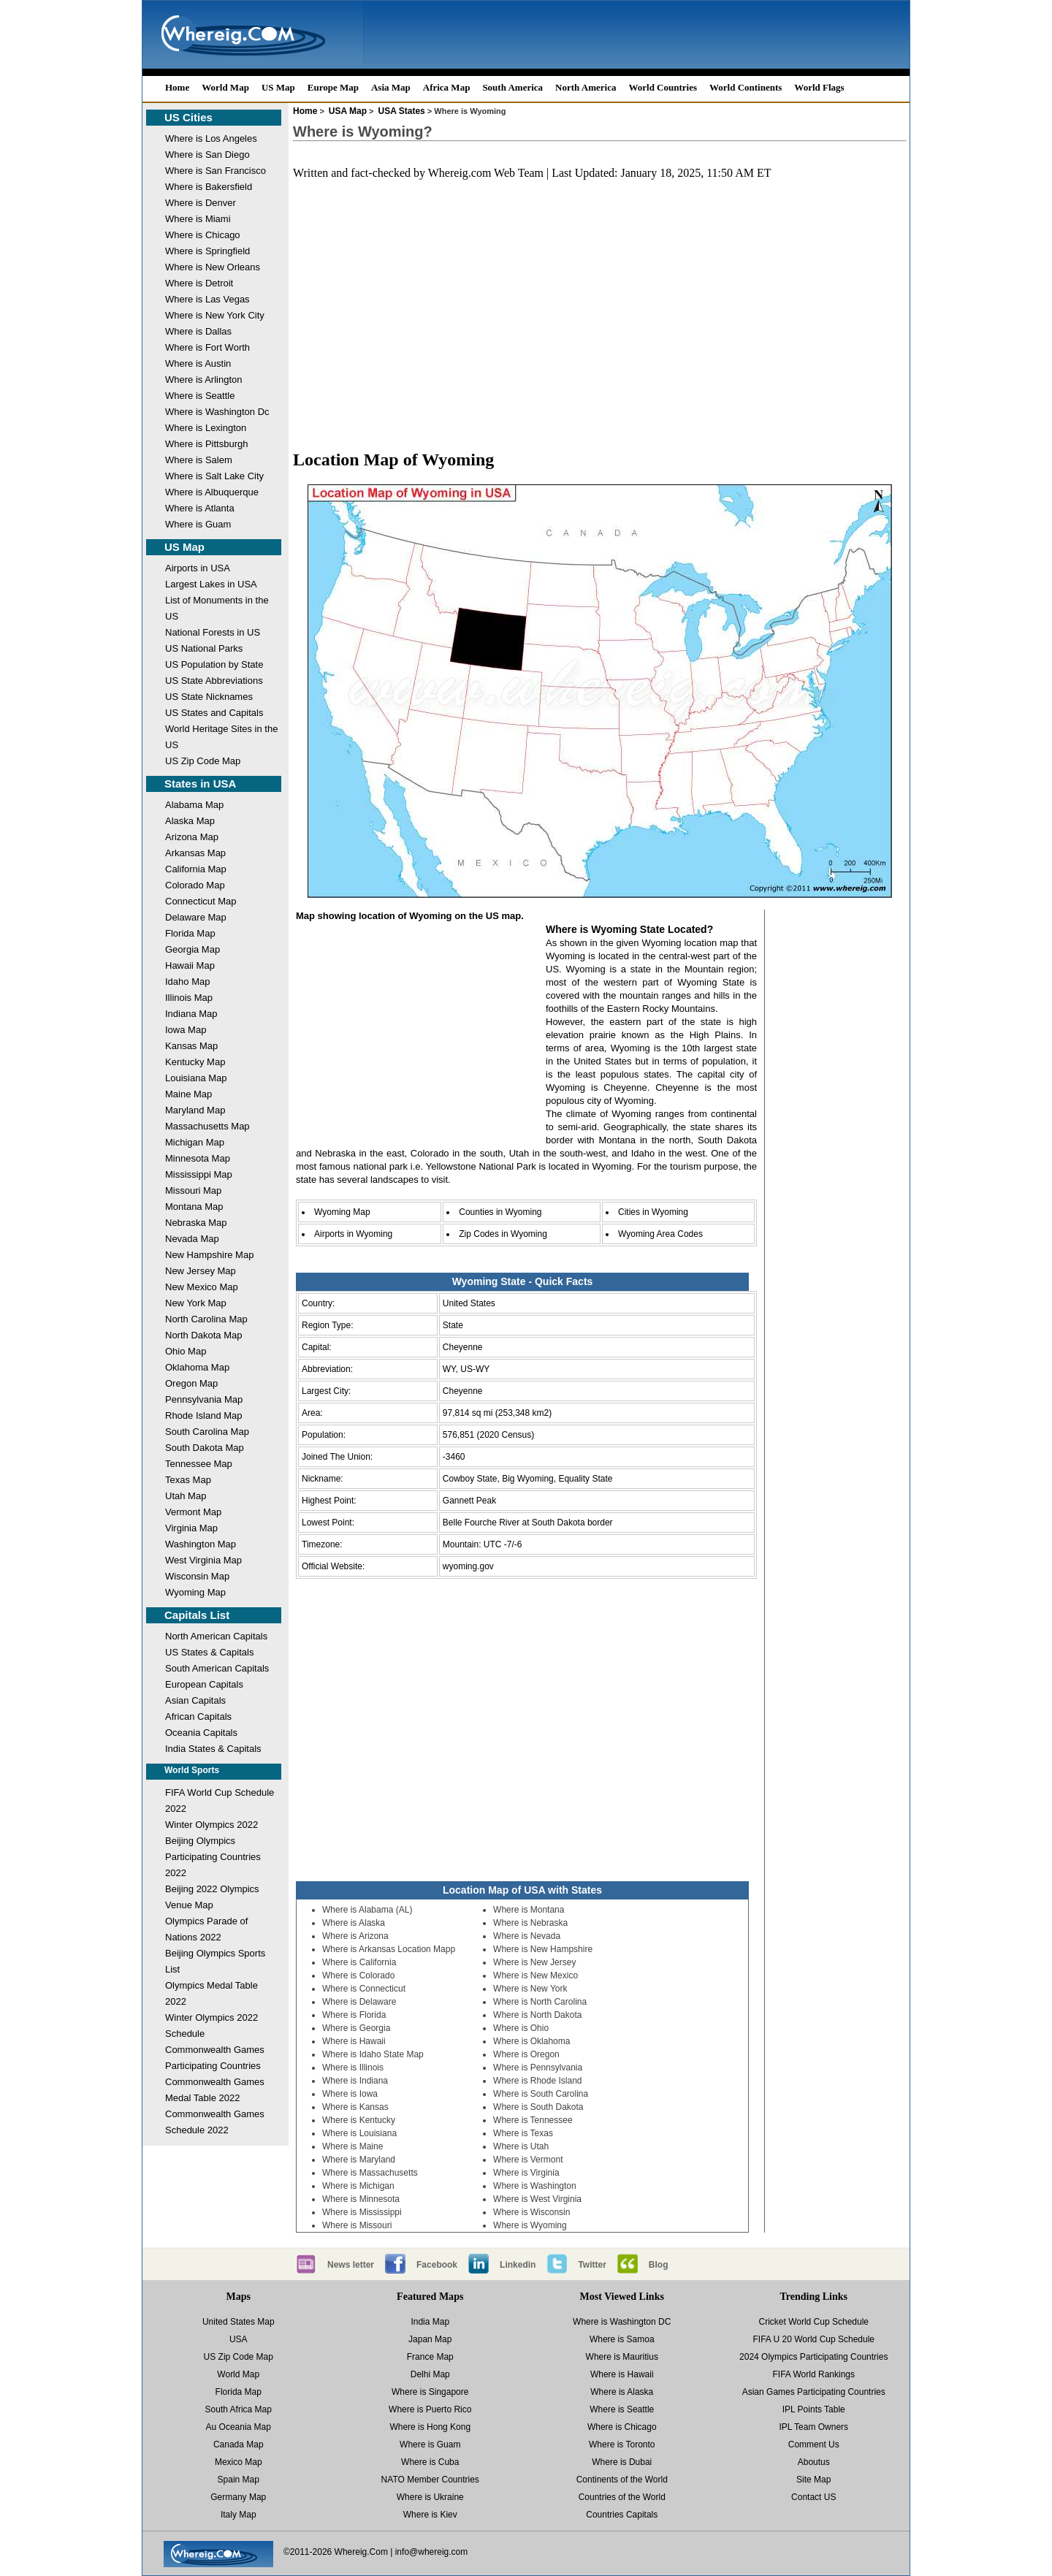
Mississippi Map (198, 1174)
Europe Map (333, 87)
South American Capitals (217, 1668)
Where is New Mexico (535, 1975)
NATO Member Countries (430, 2479)
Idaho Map (187, 981)
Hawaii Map (190, 965)
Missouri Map (193, 1190)
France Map (430, 2357)
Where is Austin (198, 363)
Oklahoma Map (197, 1367)
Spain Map (238, 2479)
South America (512, 87)
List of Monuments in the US (217, 608)
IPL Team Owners (813, 2427)
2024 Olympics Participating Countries (813, 2357)
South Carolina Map (207, 1431)
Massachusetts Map (207, 1126)
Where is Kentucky (358, 2120)
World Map (225, 87)
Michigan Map (194, 1142)
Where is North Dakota (537, 2015)
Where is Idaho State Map (373, 2054)
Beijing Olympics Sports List (215, 1961)
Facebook (436, 2265)
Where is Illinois (353, 2067)
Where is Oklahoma (531, 2041)
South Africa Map (238, 2409)
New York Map (195, 1302)
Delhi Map (430, 2374)
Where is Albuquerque (212, 492)
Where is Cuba (430, 2462)
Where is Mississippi (362, 2212)
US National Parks (204, 648)
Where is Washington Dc (217, 411)
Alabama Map (194, 804)
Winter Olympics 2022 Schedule (211, 2025)
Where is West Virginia (537, 2199)
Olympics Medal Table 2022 (211, 1993)
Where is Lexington (205, 427)
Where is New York (530, 1989)
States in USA (200, 783)
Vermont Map (193, 1511)
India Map (430, 2322)
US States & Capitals (209, 1652)
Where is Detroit (199, 283)
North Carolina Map (206, 1319)
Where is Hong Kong (429, 2427)
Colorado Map (195, 885)
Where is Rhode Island (537, 2081)
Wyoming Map (195, 1592)
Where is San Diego (207, 154)
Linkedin (517, 2265)
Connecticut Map (201, 901)
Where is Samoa (622, 2339)
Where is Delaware (359, 2002)
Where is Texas (523, 2133)
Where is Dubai (622, 2462)
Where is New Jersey (534, 1962)
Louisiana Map (196, 1077)
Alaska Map (190, 820)
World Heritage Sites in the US (221, 736)
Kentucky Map (195, 1061)
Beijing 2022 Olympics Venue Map (212, 1896)
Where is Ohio (521, 2028)
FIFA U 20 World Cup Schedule (813, 2339)
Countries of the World (622, 2497)
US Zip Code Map (202, 760)
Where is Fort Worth (207, 347)
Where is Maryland (358, 2159)
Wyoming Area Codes (660, 1234)
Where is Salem (198, 459)
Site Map (813, 2479)
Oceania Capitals (201, 1732)
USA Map (348, 111)
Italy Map (238, 2515)
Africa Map (446, 87)
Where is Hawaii (354, 2041)
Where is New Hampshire (542, 1949)
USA (238, 2339)
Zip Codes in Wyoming (503, 1234)
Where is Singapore (430, 2392)
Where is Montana (528, 1910)
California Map (195, 869)
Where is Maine (352, 2146)
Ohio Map (185, 1351)
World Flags (819, 87)
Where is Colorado (358, 1975)
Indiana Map (191, 1013)
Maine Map (188, 1094)
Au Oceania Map (238, 2427)
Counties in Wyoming (500, 1212)
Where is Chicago (202, 234)
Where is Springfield (207, 250)
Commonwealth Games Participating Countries (214, 2057)
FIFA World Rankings (814, 2374)
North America (585, 87)
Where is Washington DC (622, 2322)
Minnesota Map (197, 1158)
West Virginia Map (203, 1560)
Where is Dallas (198, 331)
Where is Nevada (526, 1936)
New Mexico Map (201, 1286)
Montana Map (194, 1206)
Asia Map (391, 87)
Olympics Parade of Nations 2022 (206, 1929)
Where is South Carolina (540, 2094)
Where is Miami (198, 218)
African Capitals (198, 1716)
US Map (278, 87)
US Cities (188, 117)
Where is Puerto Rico (430, 2409)
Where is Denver (200, 202)
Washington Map (200, 1544)
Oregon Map (191, 1383)
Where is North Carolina (540, 2002)
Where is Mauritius (622, 2357)
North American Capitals (216, 1636)
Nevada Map (192, 1238)
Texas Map (188, 1479)
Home (177, 87)
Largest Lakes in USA (211, 584)
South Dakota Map (204, 1447)
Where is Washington (534, 2186)
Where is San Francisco (215, 170)
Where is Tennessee (533, 2120)
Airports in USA (197, 568)
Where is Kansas (355, 2107)
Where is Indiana (355, 2081)
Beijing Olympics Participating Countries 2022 (213, 1856)
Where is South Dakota (538, 2107)
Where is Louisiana (359, 2133)
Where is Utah (521, 2146)
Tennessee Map (198, 1463)
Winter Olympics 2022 (211, 1824)
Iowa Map (185, 1029)
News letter (350, 2265)
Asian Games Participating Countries (813, 2392)
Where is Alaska (353, 1923)
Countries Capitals (622, 2515)
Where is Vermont (528, 2159)
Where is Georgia (356, 2028)
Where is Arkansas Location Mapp (388, 1949)
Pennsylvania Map (204, 1399)
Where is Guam (198, 524)
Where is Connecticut (363, 1989)
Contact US (813, 2497)
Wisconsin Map (197, 1576)
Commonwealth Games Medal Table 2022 (214, 2089)
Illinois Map (189, 997)
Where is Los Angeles (211, 138)
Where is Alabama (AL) (367, 1910)
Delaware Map (195, 917)
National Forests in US (212, 632)
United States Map (238, 2322)
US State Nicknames (209, 696)
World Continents (745, 87)
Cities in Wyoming (653, 1212)
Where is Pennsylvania (537, 2067)
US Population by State (214, 664)
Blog (658, 2265)
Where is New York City (214, 315)
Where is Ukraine (430, 2497)
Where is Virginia (526, 2173)
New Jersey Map (200, 1270)
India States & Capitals (213, 1748)
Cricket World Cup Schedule (813, 2322)
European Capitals (204, 1684)
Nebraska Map (196, 1222)
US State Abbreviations (214, 680)
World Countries (662, 87)
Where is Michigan (358, 2186)
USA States (401, 111)
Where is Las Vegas (207, 299)
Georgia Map (192, 949)
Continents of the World (622, 2479)
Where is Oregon (526, 2054)
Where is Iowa (350, 2094)
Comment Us (813, 2444)
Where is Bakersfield (208, 186)
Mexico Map (238, 2462)
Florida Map (190, 933)
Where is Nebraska (530, 1923)
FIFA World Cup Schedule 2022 (219, 1800)
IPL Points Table (813, 2409)
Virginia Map (191, 1528)
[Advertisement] (600, 307)
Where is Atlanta (200, 508)
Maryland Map (195, 1110)
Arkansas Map (195, 852)
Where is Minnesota (361, 2199)
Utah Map (185, 1495)
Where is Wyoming (530, 2225)
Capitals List (196, 1615)
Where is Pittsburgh (206, 443)
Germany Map (238, 2497)
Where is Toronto (622, 2444)
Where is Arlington (204, 379)
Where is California (359, 1962)
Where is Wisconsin (531, 2212)
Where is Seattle (200, 395)
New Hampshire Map (209, 1254)
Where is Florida (354, 2015)
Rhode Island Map (204, 1415)
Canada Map (238, 2444)
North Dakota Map (204, 1335)
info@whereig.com (431, 2552)
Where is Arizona (355, 1936)
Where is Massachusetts (370, 2173)
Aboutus (814, 2462)
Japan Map (429, 2339)
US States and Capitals (214, 712)
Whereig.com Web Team (486, 173)
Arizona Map (191, 836)
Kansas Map (191, 1045)
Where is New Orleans (212, 267)
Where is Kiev (430, 2515)
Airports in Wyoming (353, 1234)
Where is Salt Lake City (214, 475)
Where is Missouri (357, 2225)
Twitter (592, 2265)
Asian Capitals (195, 1700)
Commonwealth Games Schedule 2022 (214, 2121)
